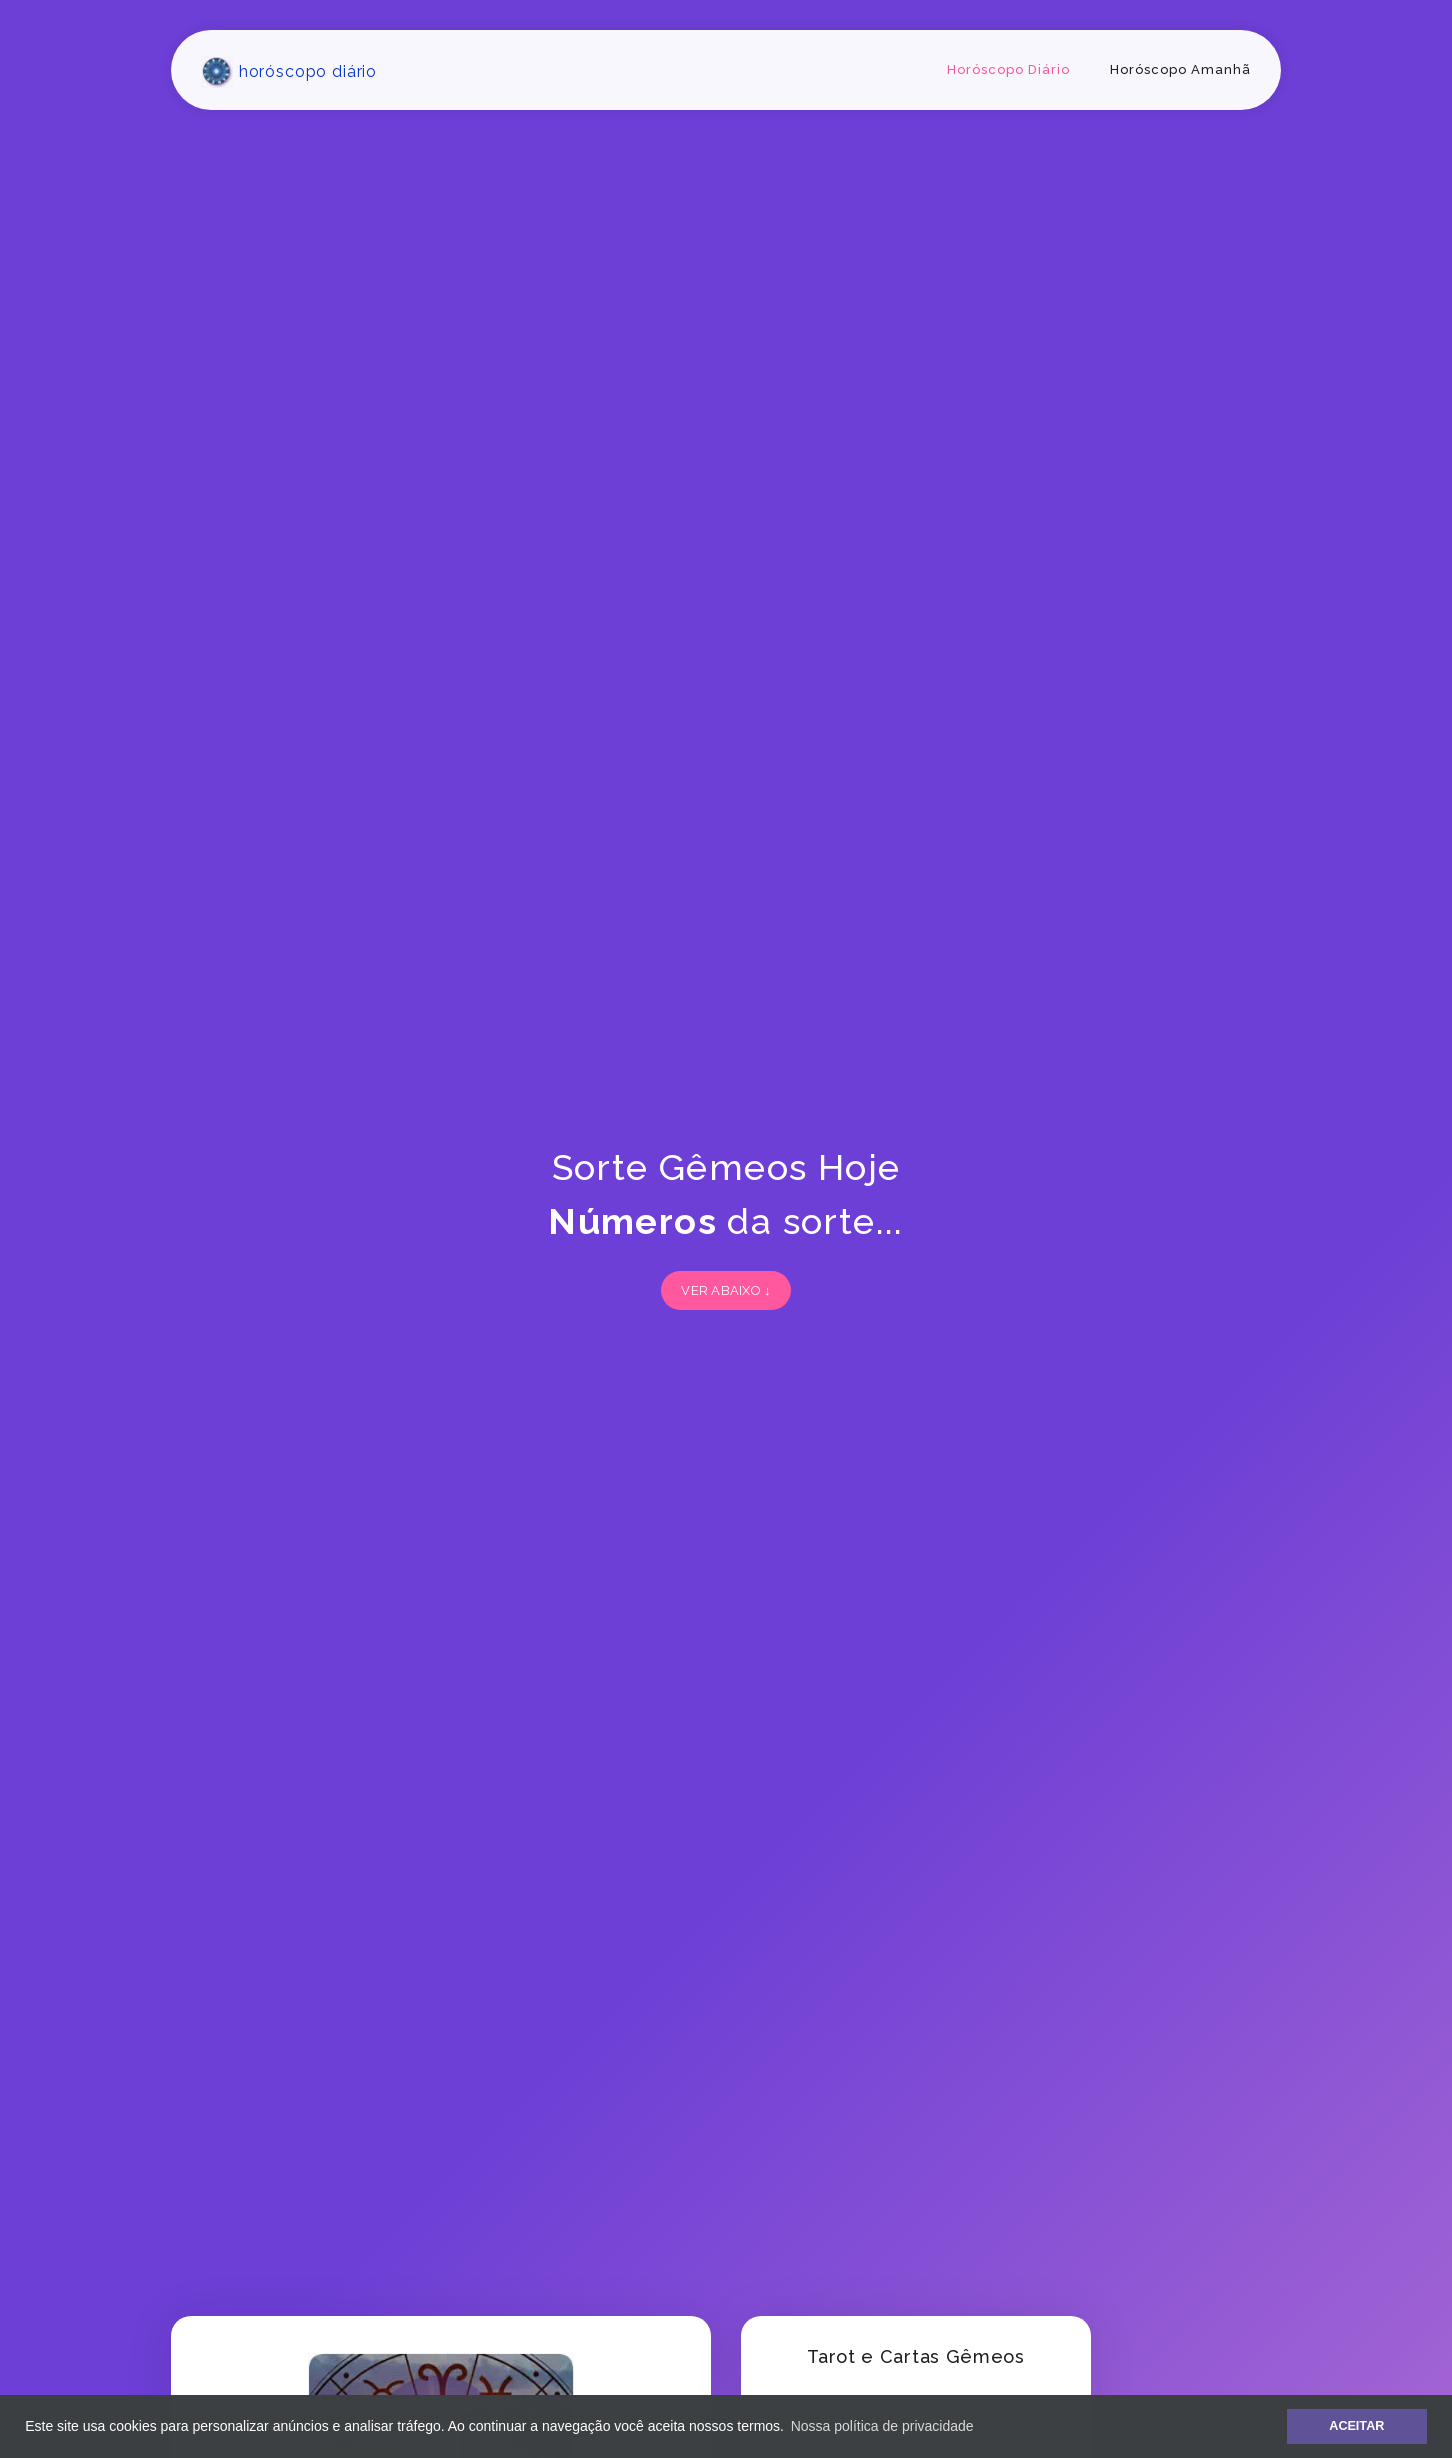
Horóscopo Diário (1008, 69)
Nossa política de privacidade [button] (882, 2426)
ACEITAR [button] (1356, 2426)
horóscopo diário (289, 71)
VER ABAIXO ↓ (726, 1290)
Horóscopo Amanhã (1180, 69)
